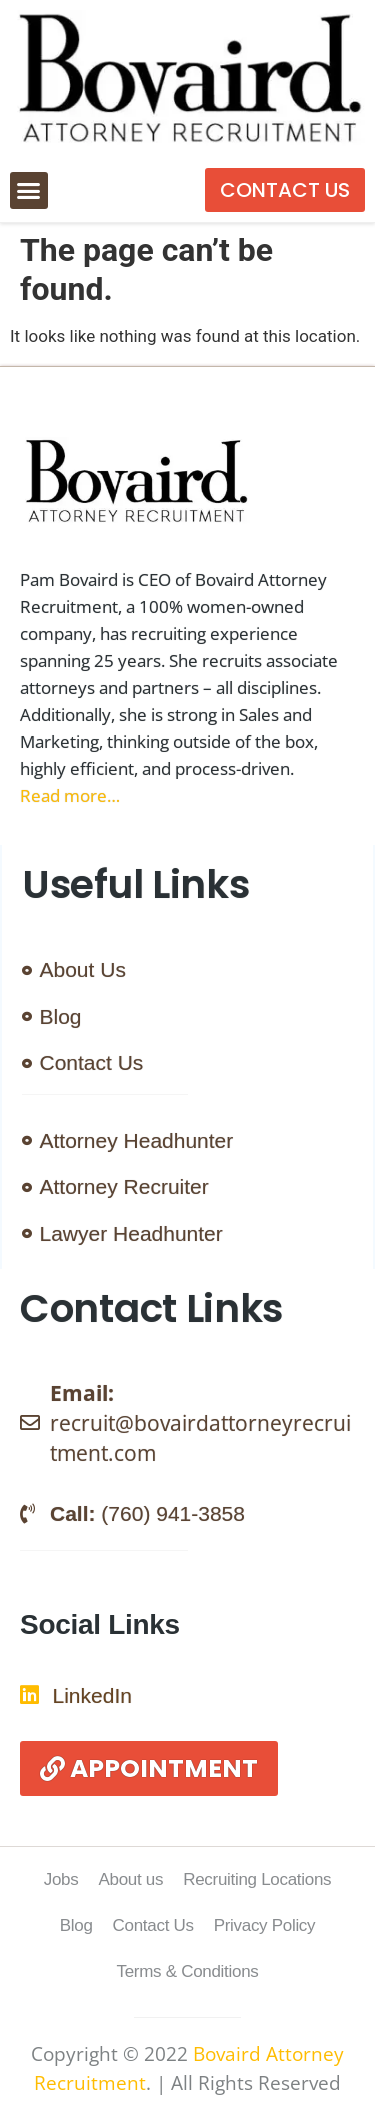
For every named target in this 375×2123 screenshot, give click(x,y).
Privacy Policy (265, 1925)
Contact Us (153, 1925)
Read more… (70, 795)
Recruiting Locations (257, 1879)
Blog (76, 1925)
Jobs (61, 1879)
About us (130, 1879)
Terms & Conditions (188, 1971)
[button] (29, 191)
